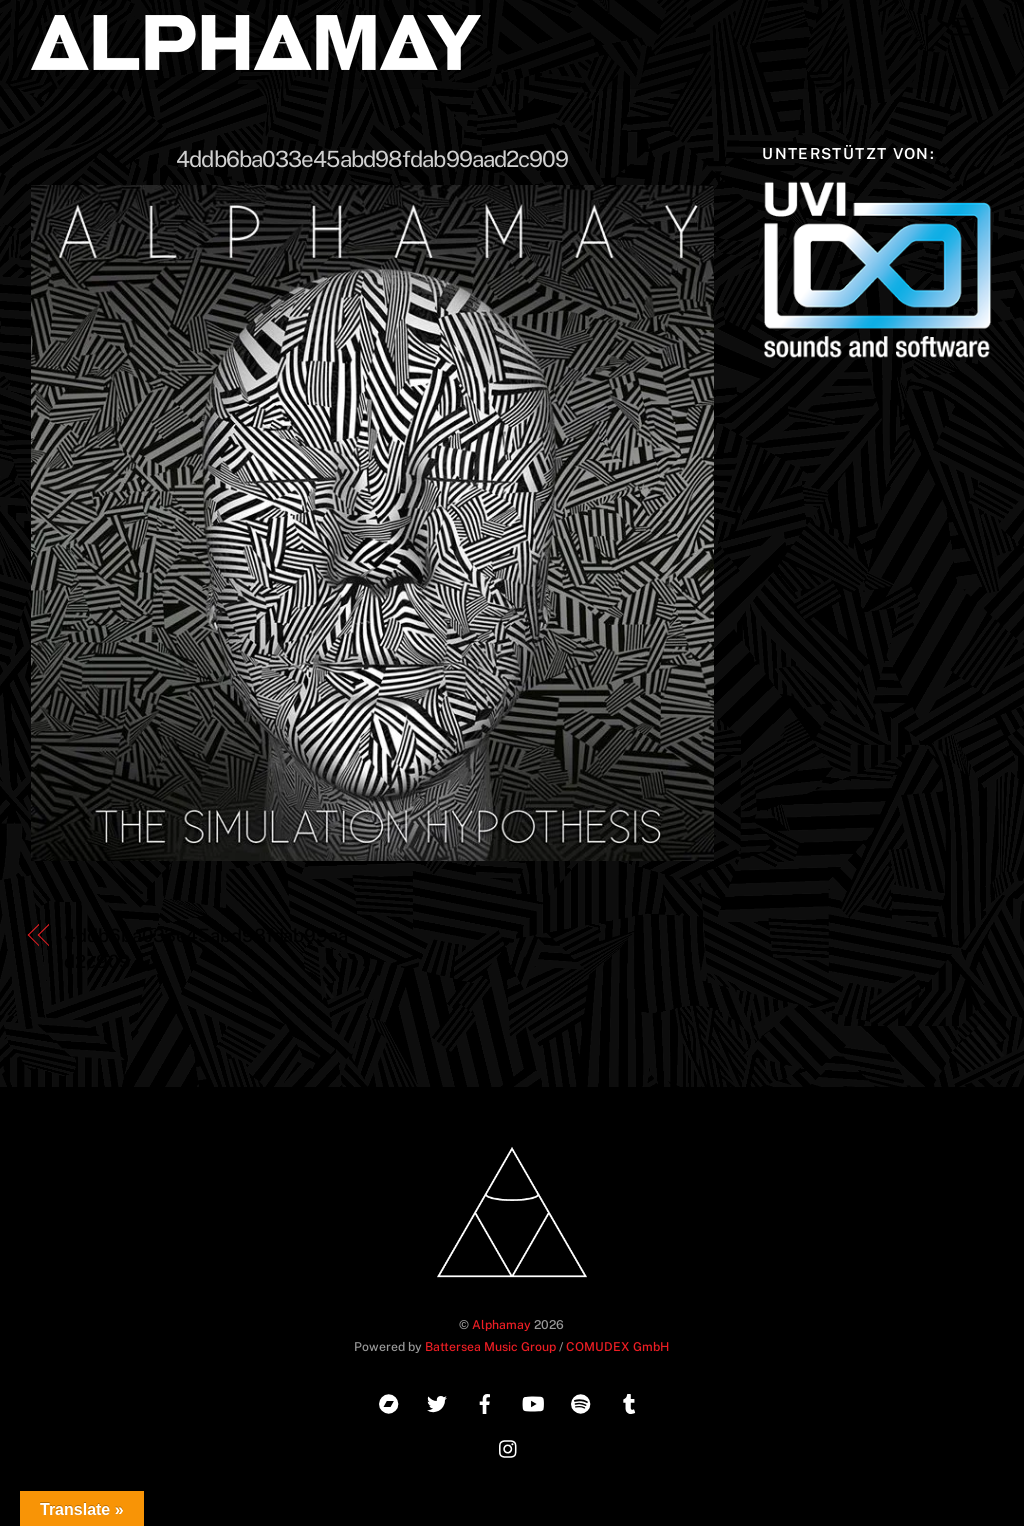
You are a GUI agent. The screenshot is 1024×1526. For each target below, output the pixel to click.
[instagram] (509, 1446)
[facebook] (485, 1401)
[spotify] (581, 1401)
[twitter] (437, 1401)
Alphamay (501, 1324)
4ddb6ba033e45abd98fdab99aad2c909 (372, 159)
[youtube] (533, 1401)
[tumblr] (629, 1401)
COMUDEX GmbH (617, 1346)
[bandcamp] (389, 1401)
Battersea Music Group (490, 1346)
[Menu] (963, 27)
